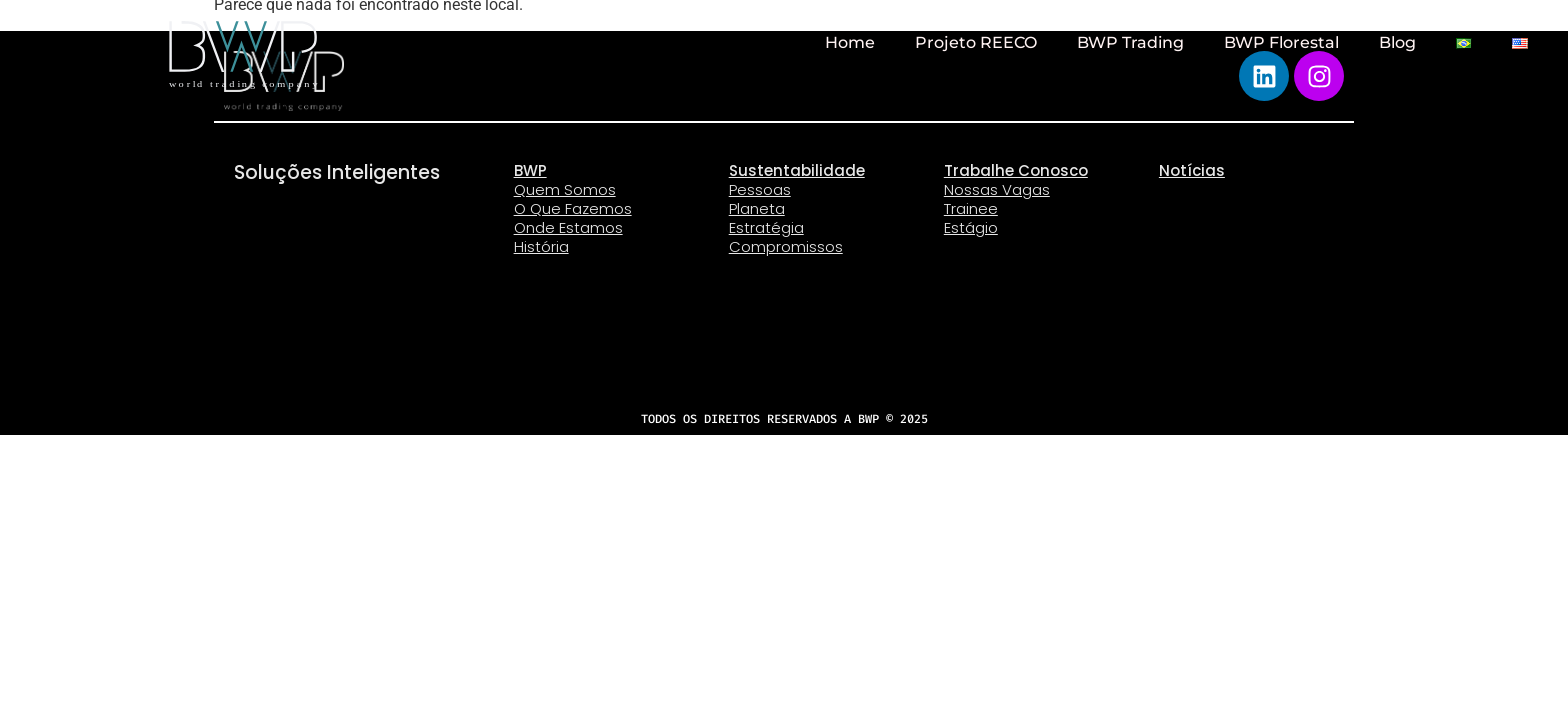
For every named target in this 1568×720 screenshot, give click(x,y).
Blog (1397, 42)
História (541, 246)
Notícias (1192, 170)
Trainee (971, 208)
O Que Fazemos (573, 208)
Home (850, 42)
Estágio (971, 227)
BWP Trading (1130, 42)
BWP (530, 170)
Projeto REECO (976, 42)
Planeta (757, 208)
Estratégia (766, 227)
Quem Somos (565, 189)
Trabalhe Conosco (1016, 170)
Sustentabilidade (797, 170)
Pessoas (760, 189)
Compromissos (786, 246)
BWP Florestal (1281, 42)
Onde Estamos (568, 227)
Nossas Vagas (997, 189)
